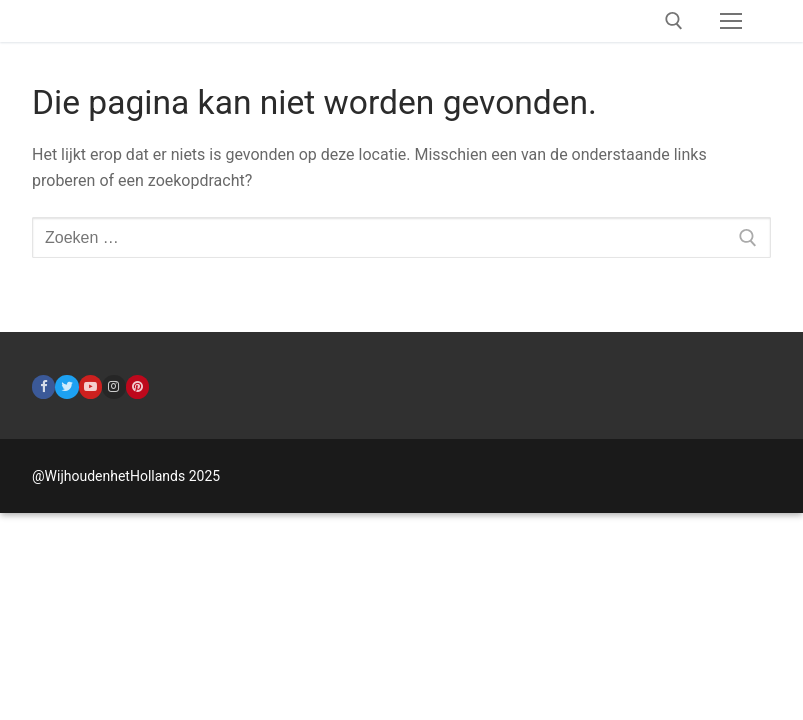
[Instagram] (113, 386)
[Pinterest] (137, 386)
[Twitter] (66, 386)
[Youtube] (90, 386)
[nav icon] (731, 21)
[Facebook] (43, 386)
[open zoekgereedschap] (674, 21)
